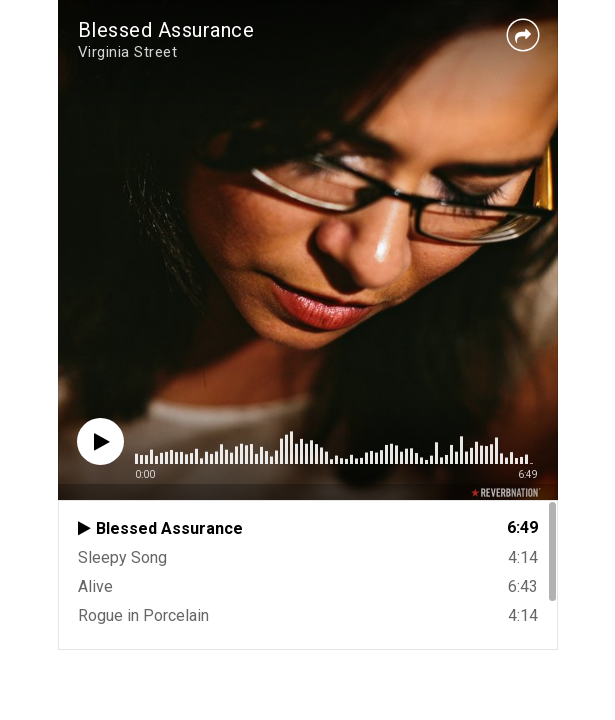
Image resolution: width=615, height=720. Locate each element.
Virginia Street (128, 52)
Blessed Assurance (166, 30)
